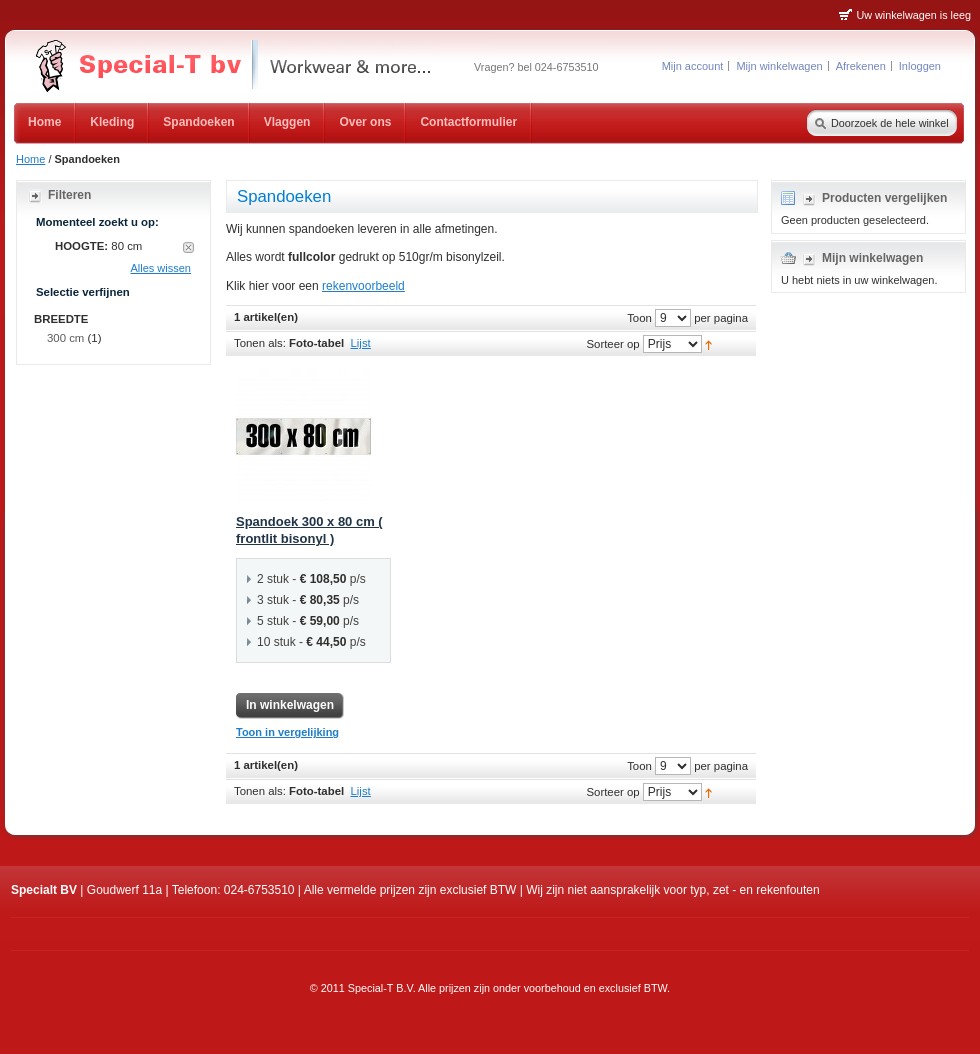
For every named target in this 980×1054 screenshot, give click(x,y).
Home (30, 159)
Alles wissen (160, 268)
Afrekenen (861, 66)
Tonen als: (260, 343)
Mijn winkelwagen (779, 66)
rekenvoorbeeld (363, 286)
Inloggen (920, 66)
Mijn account (693, 66)
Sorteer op (612, 344)
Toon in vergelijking (287, 732)
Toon (639, 318)
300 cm (65, 338)
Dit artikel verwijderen (188, 247)
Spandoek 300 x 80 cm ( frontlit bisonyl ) (309, 530)
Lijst (361, 343)
